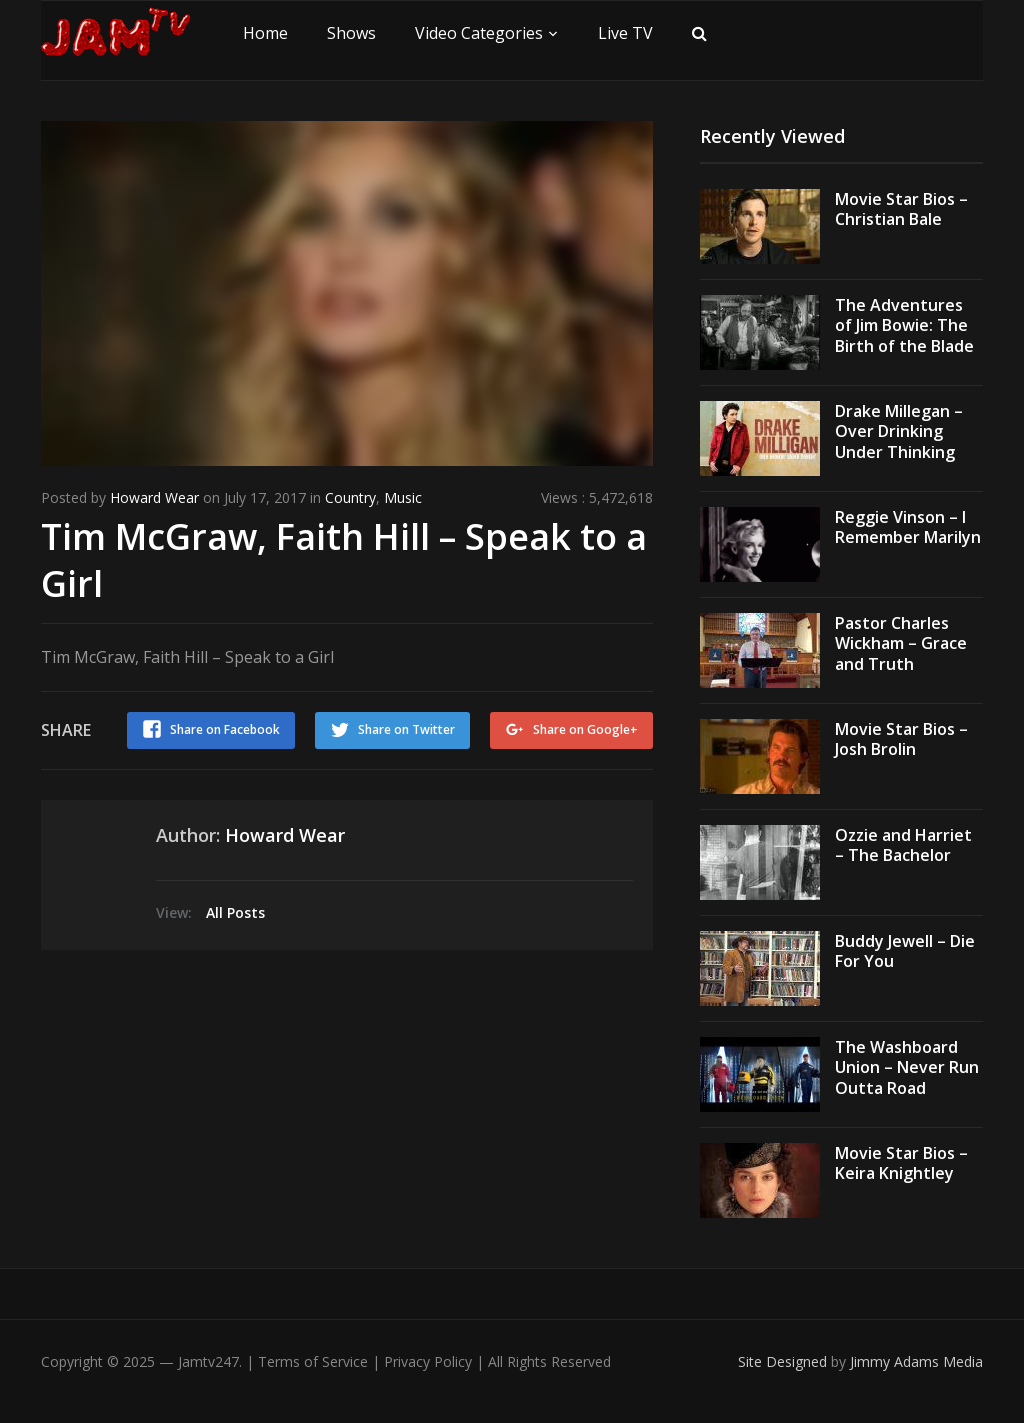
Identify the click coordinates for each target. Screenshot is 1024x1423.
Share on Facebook (225, 729)
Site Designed (784, 1361)
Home (265, 33)
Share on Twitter (406, 729)
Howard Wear (154, 497)
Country (350, 497)
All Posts (235, 912)
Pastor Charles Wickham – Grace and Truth (901, 644)
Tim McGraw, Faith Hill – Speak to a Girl (344, 560)
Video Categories (479, 33)
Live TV (625, 33)
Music (403, 497)
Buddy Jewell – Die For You (905, 951)
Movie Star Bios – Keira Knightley (901, 1163)
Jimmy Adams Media (916, 1361)
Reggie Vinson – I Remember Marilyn (908, 527)
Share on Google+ (585, 729)
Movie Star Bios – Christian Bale (901, 209)
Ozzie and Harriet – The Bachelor (903, 845)
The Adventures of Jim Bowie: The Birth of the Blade (904, 326)
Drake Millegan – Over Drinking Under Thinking (899, 432)
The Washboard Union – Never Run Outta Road (907, 1068)
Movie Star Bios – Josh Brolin (901, 739)
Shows (351, 33)
